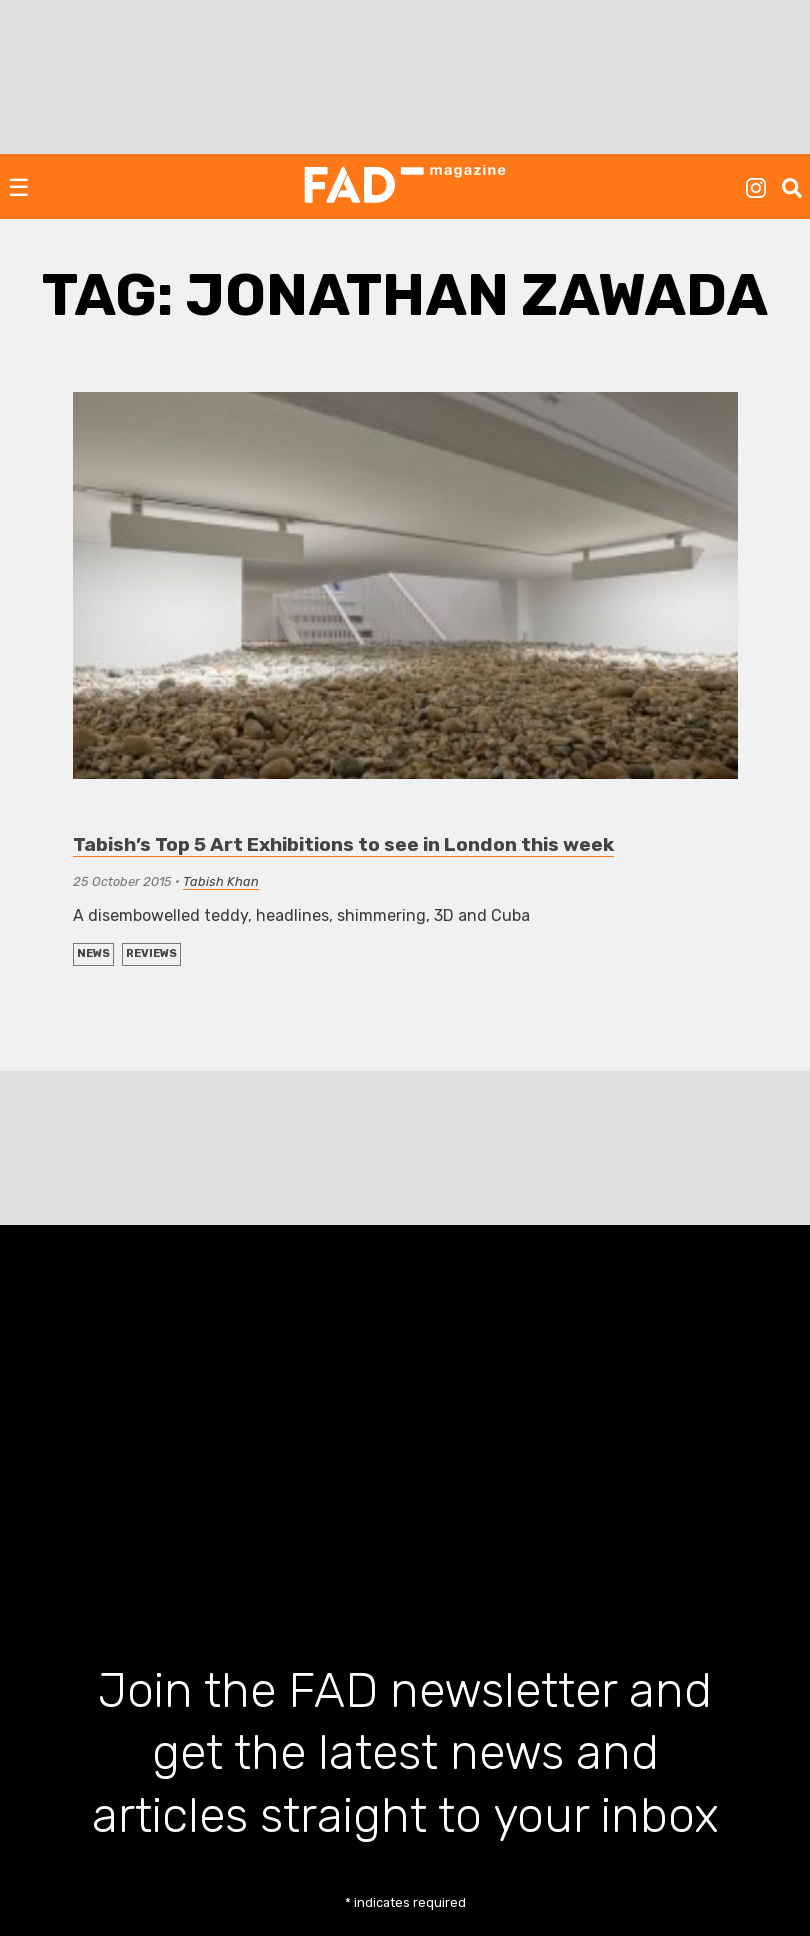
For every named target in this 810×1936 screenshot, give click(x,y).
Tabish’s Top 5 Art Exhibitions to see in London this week (343, 844)
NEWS (93, 953)
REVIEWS (151, 953)
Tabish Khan (221, 881)
